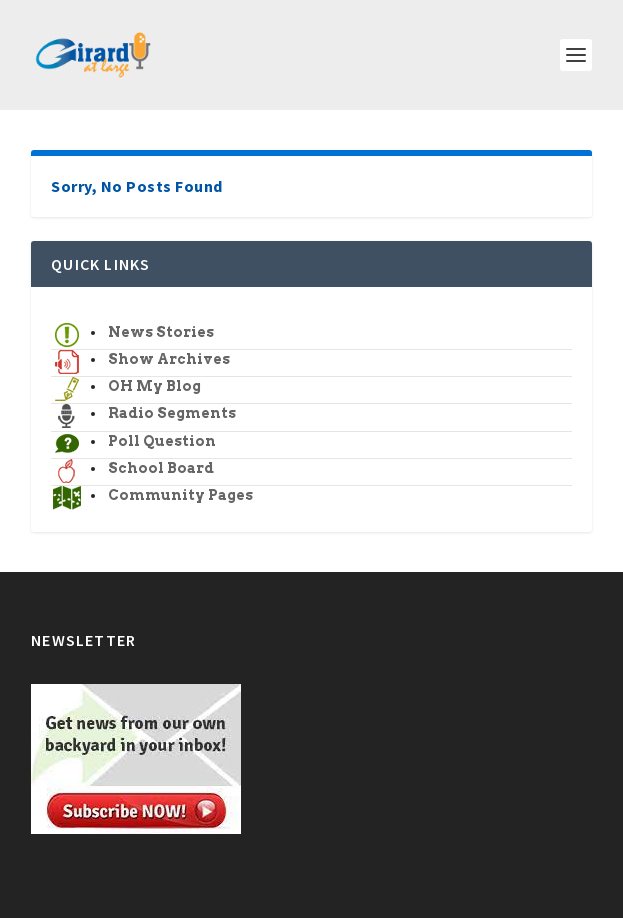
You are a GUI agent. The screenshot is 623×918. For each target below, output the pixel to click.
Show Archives (169, 359)
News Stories (161, 332)
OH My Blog (154, 386)
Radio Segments (172, 413)
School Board (161, 468)
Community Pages (180, 495)
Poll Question (162, 441)
